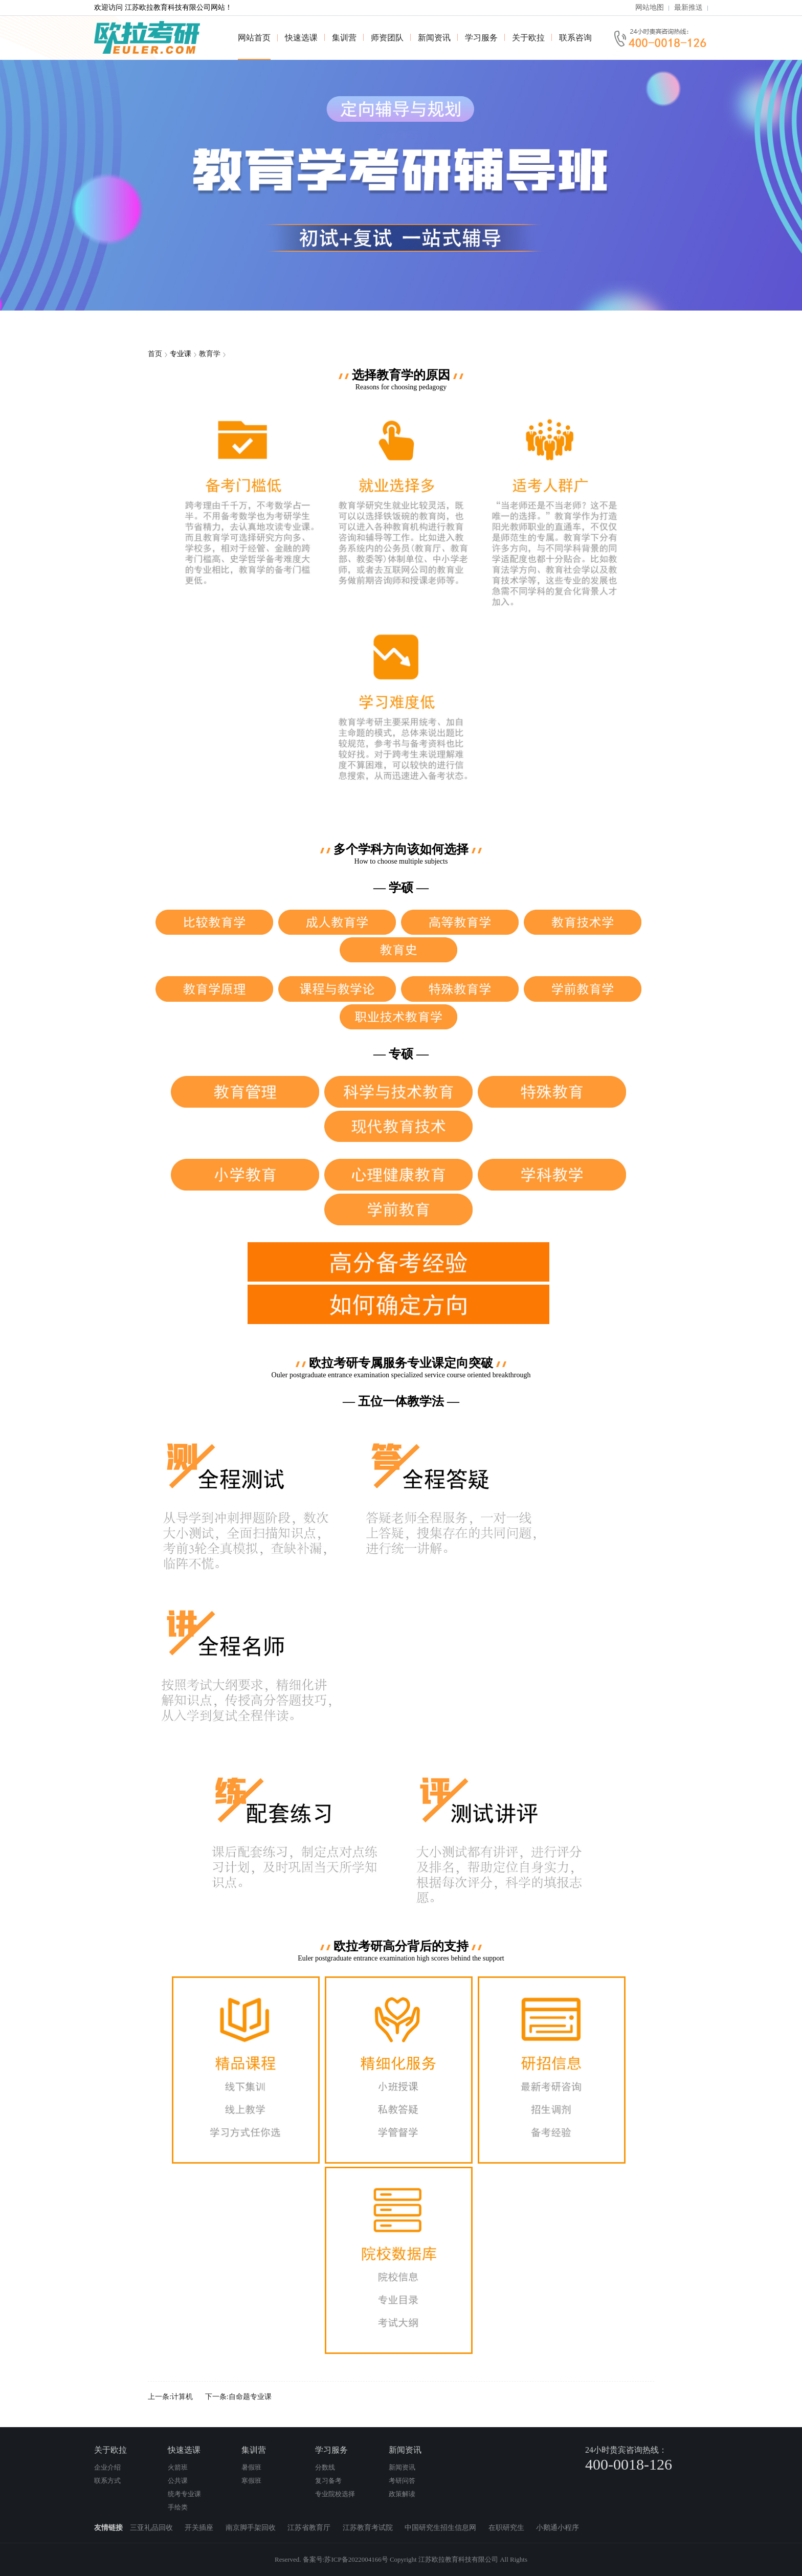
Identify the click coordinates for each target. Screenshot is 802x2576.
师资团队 (387, 37)
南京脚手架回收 (252, 2527)
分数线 (325, 2467)
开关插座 (200, 2527)
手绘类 (178, 2507)
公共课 (178, 2480)
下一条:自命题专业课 (238, 2397)
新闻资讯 (434, 37)
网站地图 (649, 7)
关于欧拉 (528, 37)
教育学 (209, 354)
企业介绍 (107, 2467)
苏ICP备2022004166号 (356, 2559)
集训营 (344, 37)
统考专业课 (184, 2494)
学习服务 (481, 37)
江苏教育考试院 (369, 2527)
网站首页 (254, 37)
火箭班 (178, 2467)
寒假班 (251, 2480)
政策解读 (402, 2494)
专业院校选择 (335, 2494)
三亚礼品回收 (152, 2527)
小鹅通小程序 (557, 2527)
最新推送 (688, 7)
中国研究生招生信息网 (441, 2527)
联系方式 (107, 2480)
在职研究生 (507, 2527)
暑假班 (251, 2467)
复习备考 (328, 2480)
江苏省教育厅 (309, 2527)
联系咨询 (575, 37)
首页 (155, 354)
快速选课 (301, 37)
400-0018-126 (628, 2464)
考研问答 (402, 2480)
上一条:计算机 (170, 2397)
